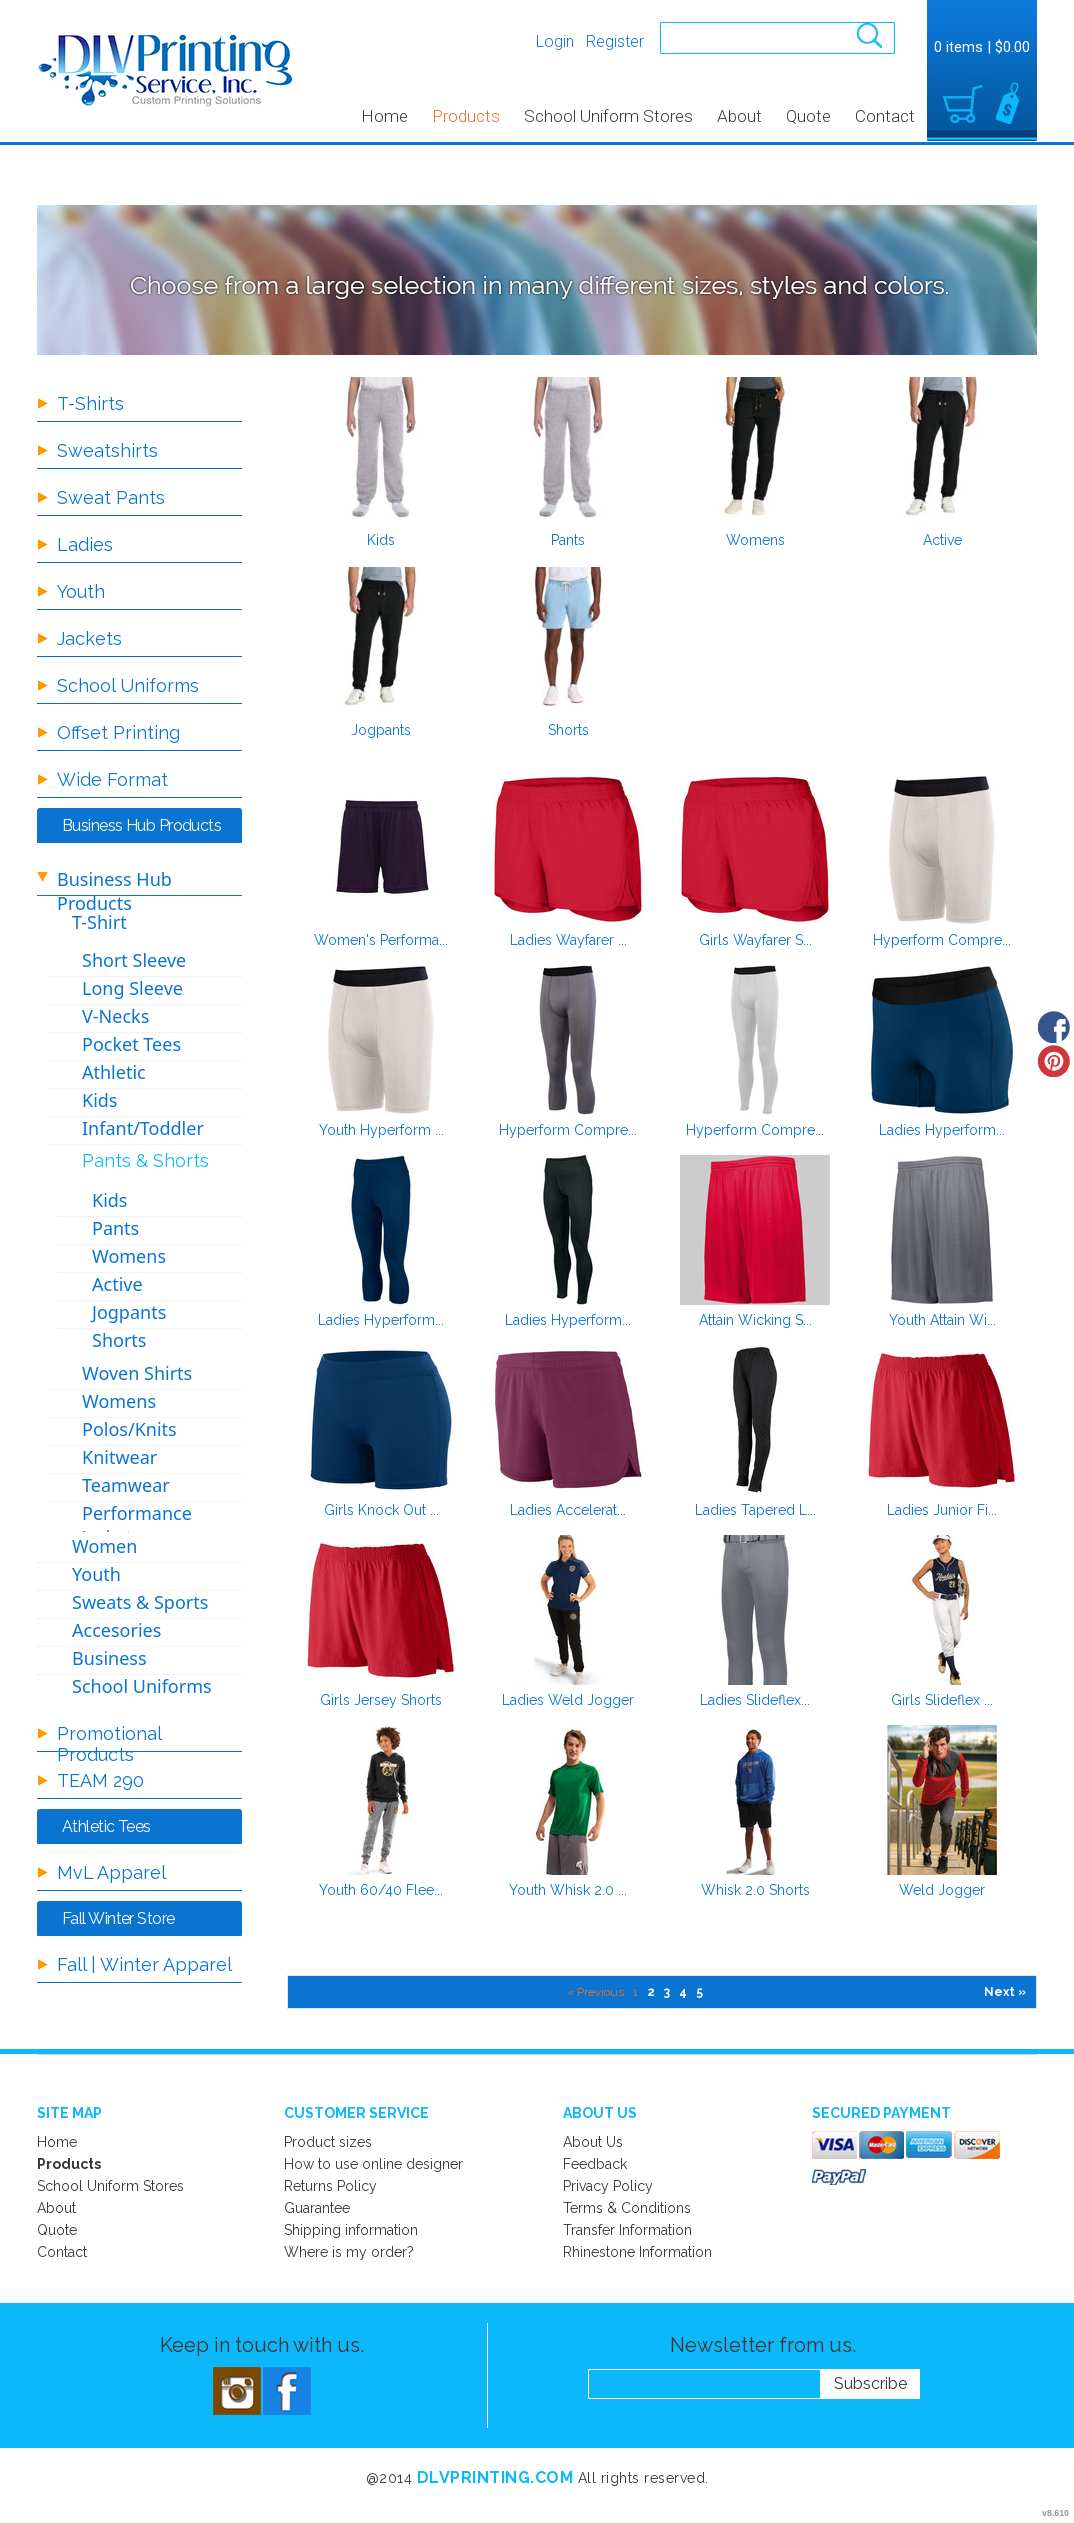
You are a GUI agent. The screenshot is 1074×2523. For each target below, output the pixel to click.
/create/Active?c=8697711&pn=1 (942, 450)
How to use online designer (373, 2164)
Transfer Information (627, 2230)
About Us (593, 2142)
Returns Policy (330, 2186)
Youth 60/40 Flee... (381, 1890)
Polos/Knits (129, 1429)
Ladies (85, 544)
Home (384, 116)
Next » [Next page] (1005, 1992)
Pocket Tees (131, 1044)
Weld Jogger (942, 1890)
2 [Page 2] (651, 1992)
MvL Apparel (111, 1872)
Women (104, 1546)
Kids (381, 540)
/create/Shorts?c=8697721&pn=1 (568, 640)
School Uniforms (128, 685)
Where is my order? (349, 2252)
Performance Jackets (137, 1525)
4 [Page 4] (683, 1992)
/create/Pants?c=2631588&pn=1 (568, 450)
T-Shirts (90, 403)
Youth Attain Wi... (942, 1320)
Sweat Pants (111, 497)
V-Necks (115, 1016)
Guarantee (317, 2208)
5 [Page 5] (699, 1992)
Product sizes (328, 2142)
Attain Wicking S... (755, 1320)
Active (942, 540)
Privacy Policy (608, 2186)
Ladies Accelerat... (568, 1510)
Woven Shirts (137, 1373)
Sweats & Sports (140, 1602)
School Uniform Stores (608, 116)
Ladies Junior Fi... (942, 1510)
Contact (885, 116)
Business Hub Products (114, 891)
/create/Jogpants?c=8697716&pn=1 (381, 640)
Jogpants (381, 730)
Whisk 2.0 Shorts (755, 1890)
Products (466, 116)
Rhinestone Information (637, 2252)
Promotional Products (109, 1744)
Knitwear (119, 1457)
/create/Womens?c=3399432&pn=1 (755, 450)
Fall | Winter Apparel (144, 1964)
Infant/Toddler (143, 1128)
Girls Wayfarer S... (755, 940)
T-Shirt (99, 922)
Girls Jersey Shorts (381, 1700)
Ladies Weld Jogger (568, 1700)
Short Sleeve (134, 960)
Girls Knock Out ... (381, 1510)
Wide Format (112, 779)
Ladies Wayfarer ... (568, 940)
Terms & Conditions (627, 2208)
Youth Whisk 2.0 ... (568, 1890)
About (739, 116)
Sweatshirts (107, 450)
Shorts (568, 730)
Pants (568, 540)
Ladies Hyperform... (942, 1130)
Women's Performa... (381, 940)
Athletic (114, 1072)
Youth (81, 591)
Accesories (116, 1630)
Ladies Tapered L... (755, 1510)
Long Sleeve (132, 988)
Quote (808, 116)
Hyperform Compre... (942, 940)
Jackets (89, 638)
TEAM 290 (100, 1780)
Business (109, 1658)
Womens (755, 540)
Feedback (595, 2164)
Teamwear (126, 1485)
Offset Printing (118, 732)
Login (555, 41)
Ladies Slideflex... (755, 1700)
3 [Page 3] (667, 1992)
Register (615, 41)
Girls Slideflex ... (942, 1700)
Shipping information (351, 2230)
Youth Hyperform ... (381, 1130)
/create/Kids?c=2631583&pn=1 (381, 450)
